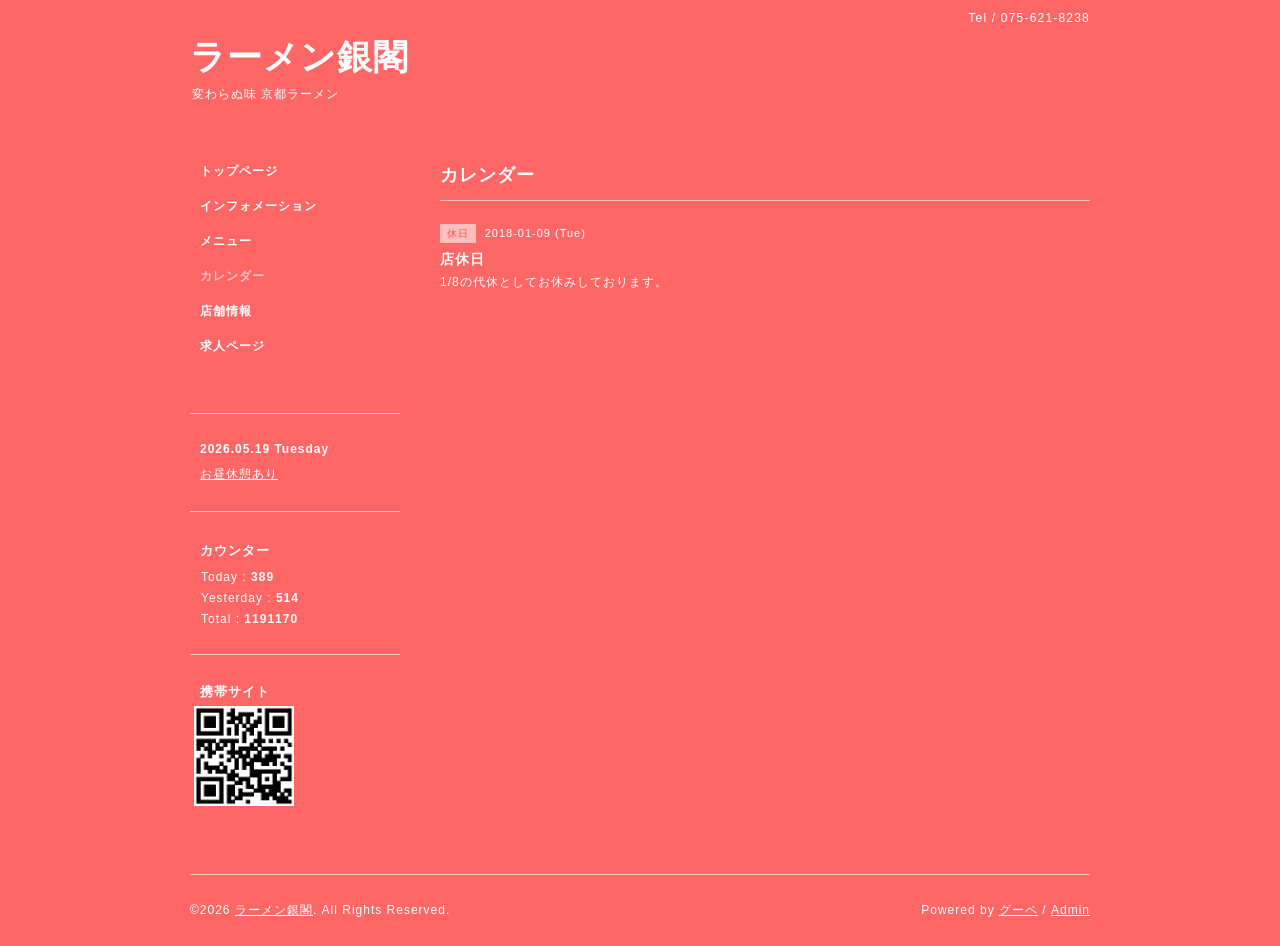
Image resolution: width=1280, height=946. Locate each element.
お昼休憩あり (239, 474)
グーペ (1018, 910)
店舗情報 (226, 311)
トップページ (239, 171)
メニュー (226, 241)
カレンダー (232, 276)
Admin (1070, 910)
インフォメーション (258, 206)
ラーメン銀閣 (299, 56)
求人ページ (232, 346)
